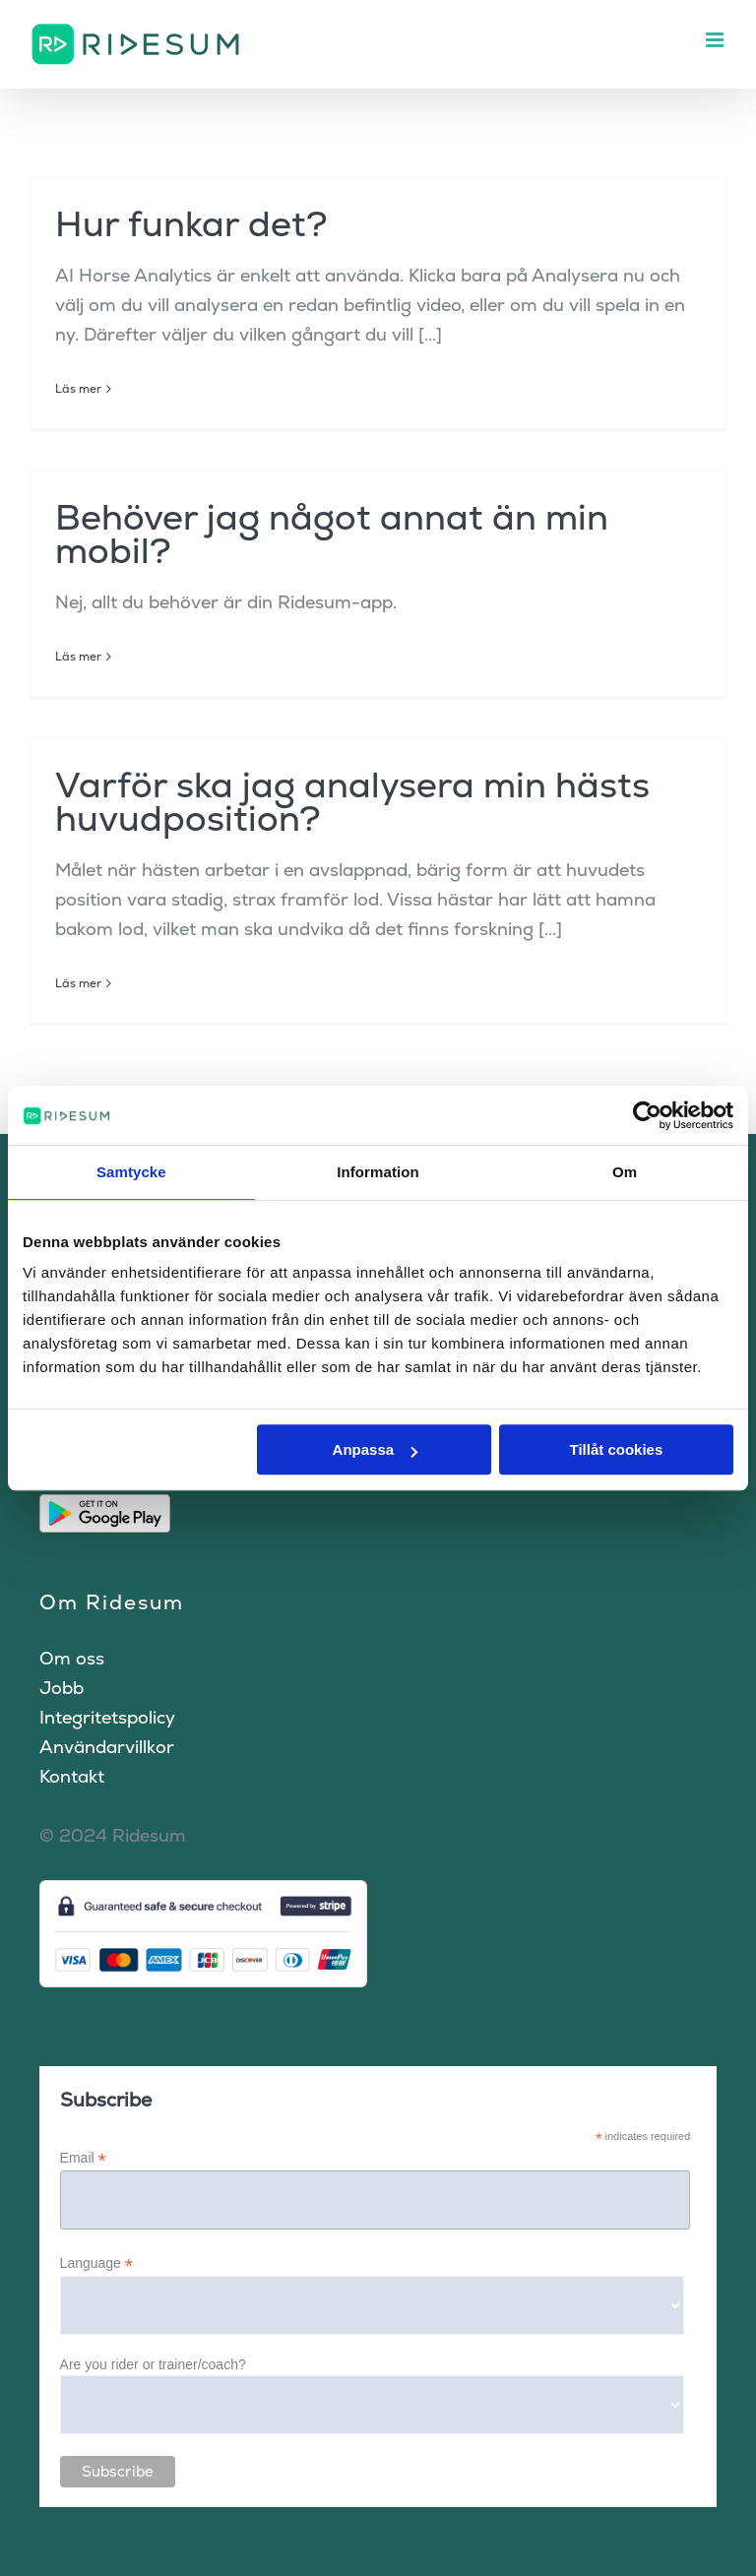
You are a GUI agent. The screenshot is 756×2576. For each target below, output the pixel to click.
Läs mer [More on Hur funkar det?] (78, 389)
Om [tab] (624, 1171)
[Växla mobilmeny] (716, 40)
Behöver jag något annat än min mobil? (331, 534)
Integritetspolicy (107, 1717)
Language (96, 2263)
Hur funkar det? (191, 224)
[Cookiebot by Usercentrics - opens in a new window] (647, 1115)
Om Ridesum (111, 1602)
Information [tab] (378, 1171)
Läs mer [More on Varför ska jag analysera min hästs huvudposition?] (78, 983)
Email (83, 2158)
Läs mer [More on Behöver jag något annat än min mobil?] (78, 656)
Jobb (61, 1687)
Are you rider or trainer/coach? (153, 2364)
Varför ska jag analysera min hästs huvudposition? (352, 802)
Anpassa (375, 1449)
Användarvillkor (106, 1746)
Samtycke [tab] (131, 1171)
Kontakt (71, 1776)
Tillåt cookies (615, 1449)
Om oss (71, 1658)
